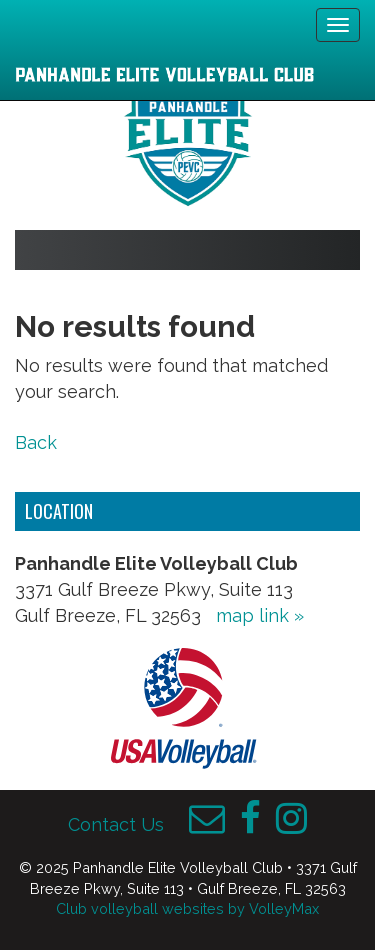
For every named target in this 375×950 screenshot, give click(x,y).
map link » (260, 615)
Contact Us (116, 824)
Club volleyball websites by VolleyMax (187, 908)
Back (36, 442)
